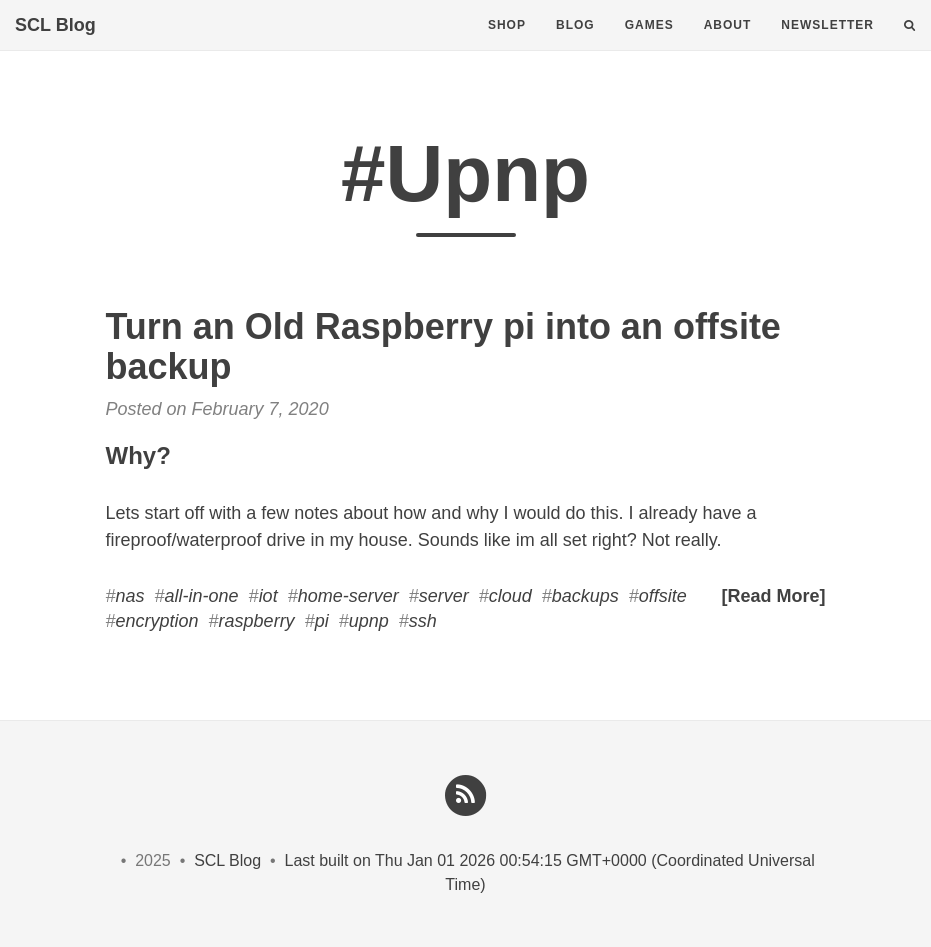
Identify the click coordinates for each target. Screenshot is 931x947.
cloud (510, 596)
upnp (369, 621)
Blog (575, 45)
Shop (507, 45)
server (444, 596)
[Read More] (773, 596)
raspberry (257, 621)
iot (268, 596)
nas (130, 596)
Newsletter (827, 45)
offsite (663, 596)
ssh (423, 621)
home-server (348, 596)
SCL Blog (55, 45)
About (728, 45)
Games (649, 45)
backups (585, 596)
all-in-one (202, 596)
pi (322, 621)
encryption (157, 621)
